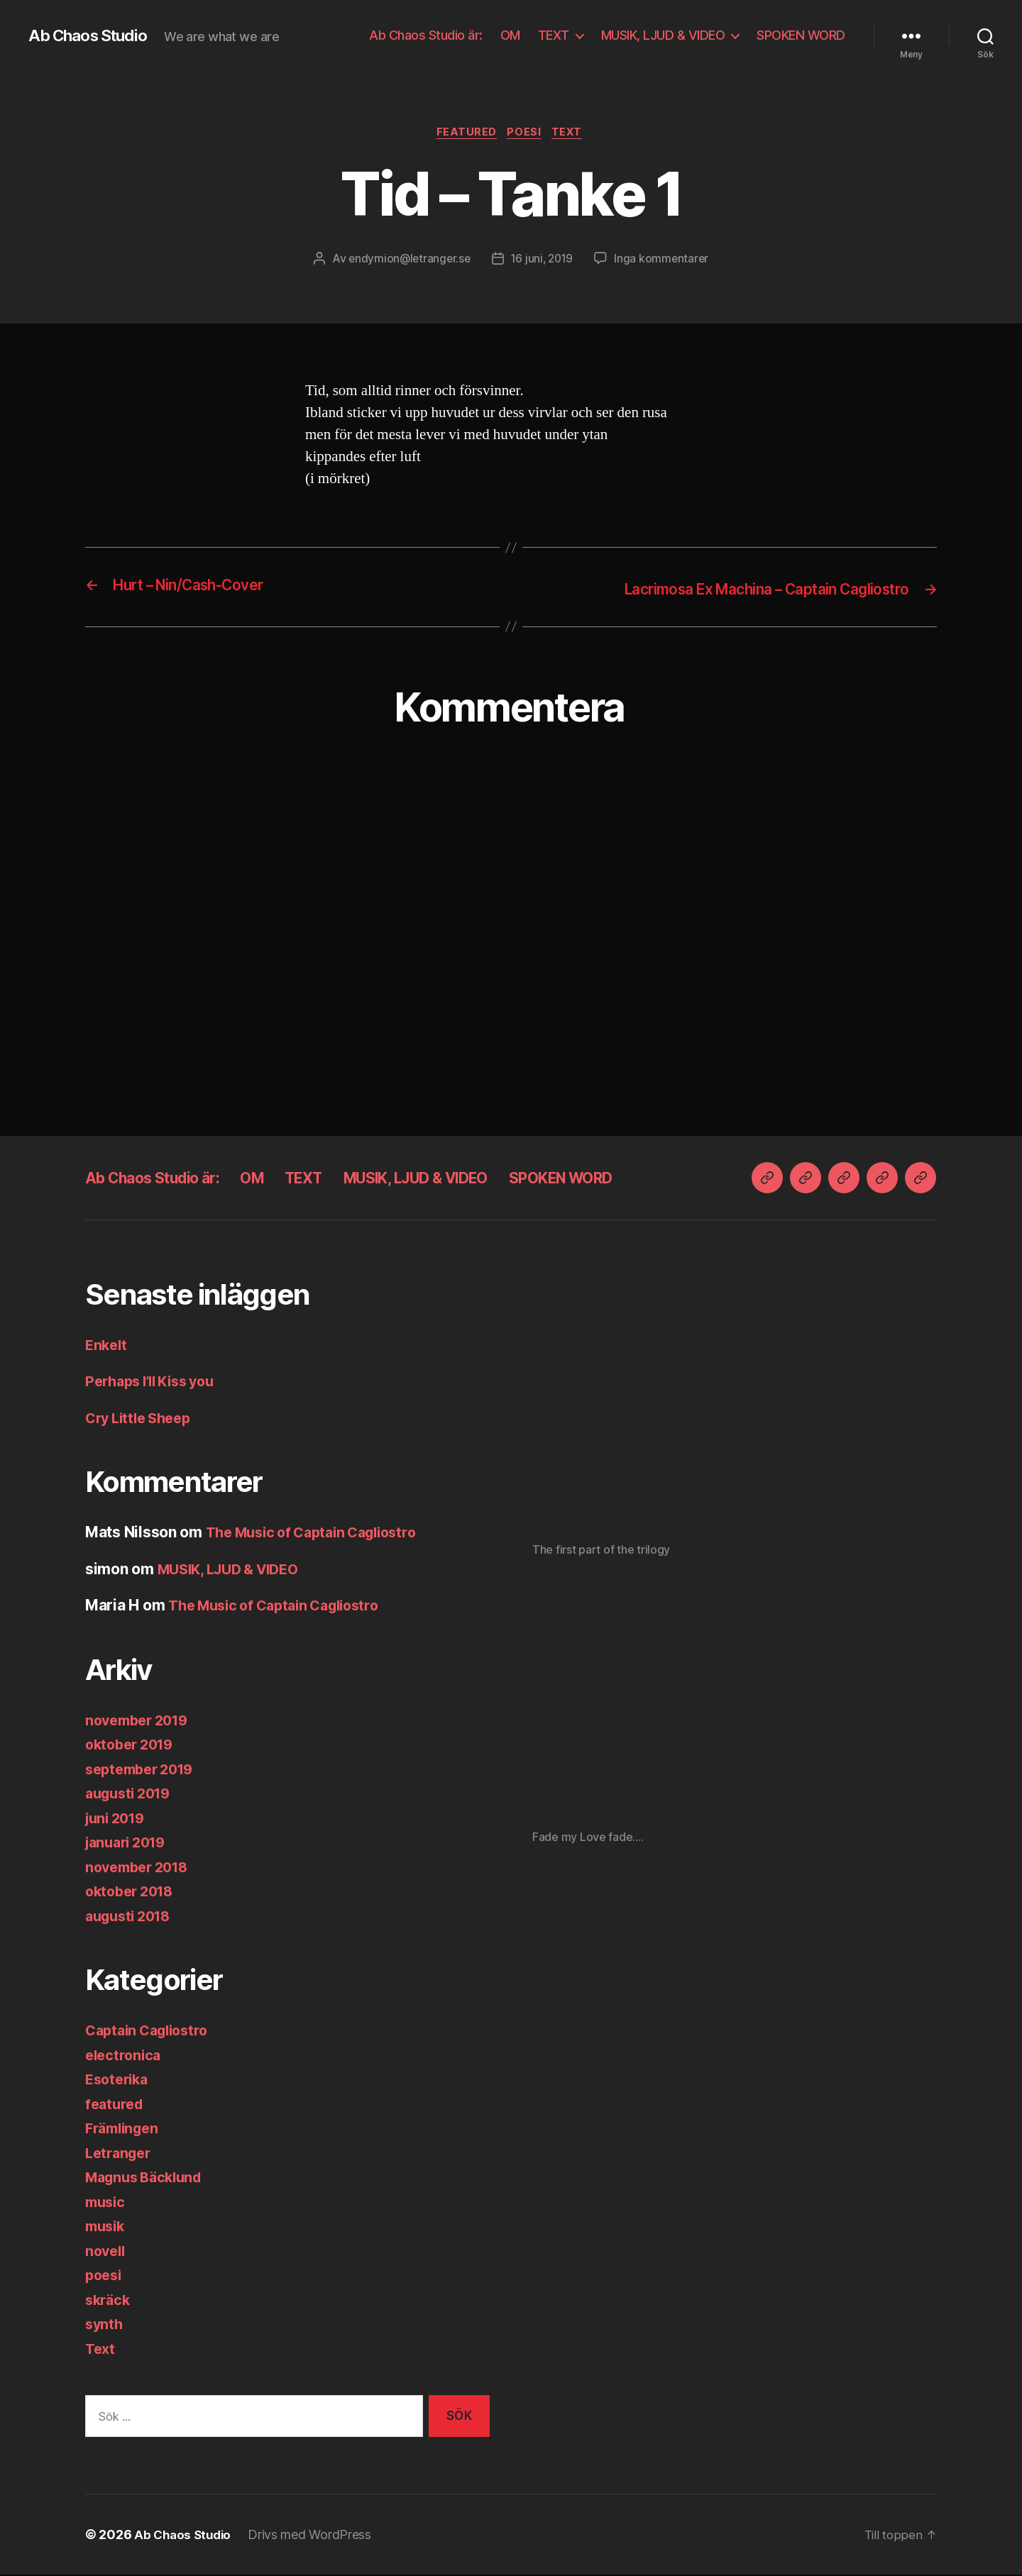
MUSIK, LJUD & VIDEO (663, 35)
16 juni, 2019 (543, 260)
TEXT (553, 35)
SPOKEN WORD (801, 35)
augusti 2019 (132, 1794)
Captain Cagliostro (151, 2031)
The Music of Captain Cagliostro (320, 1533)
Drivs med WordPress (314, 2535)
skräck (109, 2301)
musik (106, 2227)
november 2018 (141, 1868)
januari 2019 (129, 1843)
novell (106, 2252)
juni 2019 (118, 1819)
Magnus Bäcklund (148, 2178)
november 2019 (141, 1721)
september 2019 (144, 1770)
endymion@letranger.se (406, 260)
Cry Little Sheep (142, 1419)
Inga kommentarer (665, 260)
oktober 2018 (133, 1892)
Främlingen (125, 2129)
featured (464, 134)
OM (510, 35)
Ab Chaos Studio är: (426, 35)
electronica (125, 2056)
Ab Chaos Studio (92, 35)
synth (105, 2325)
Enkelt (107, 1346)
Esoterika (119, 2080)
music (106, 2203)
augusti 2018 (132, 1917)
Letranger (120, 2154)
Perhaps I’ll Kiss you (156, 1382)
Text (572, 134)
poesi (526, 134)
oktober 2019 (133, 1745)
